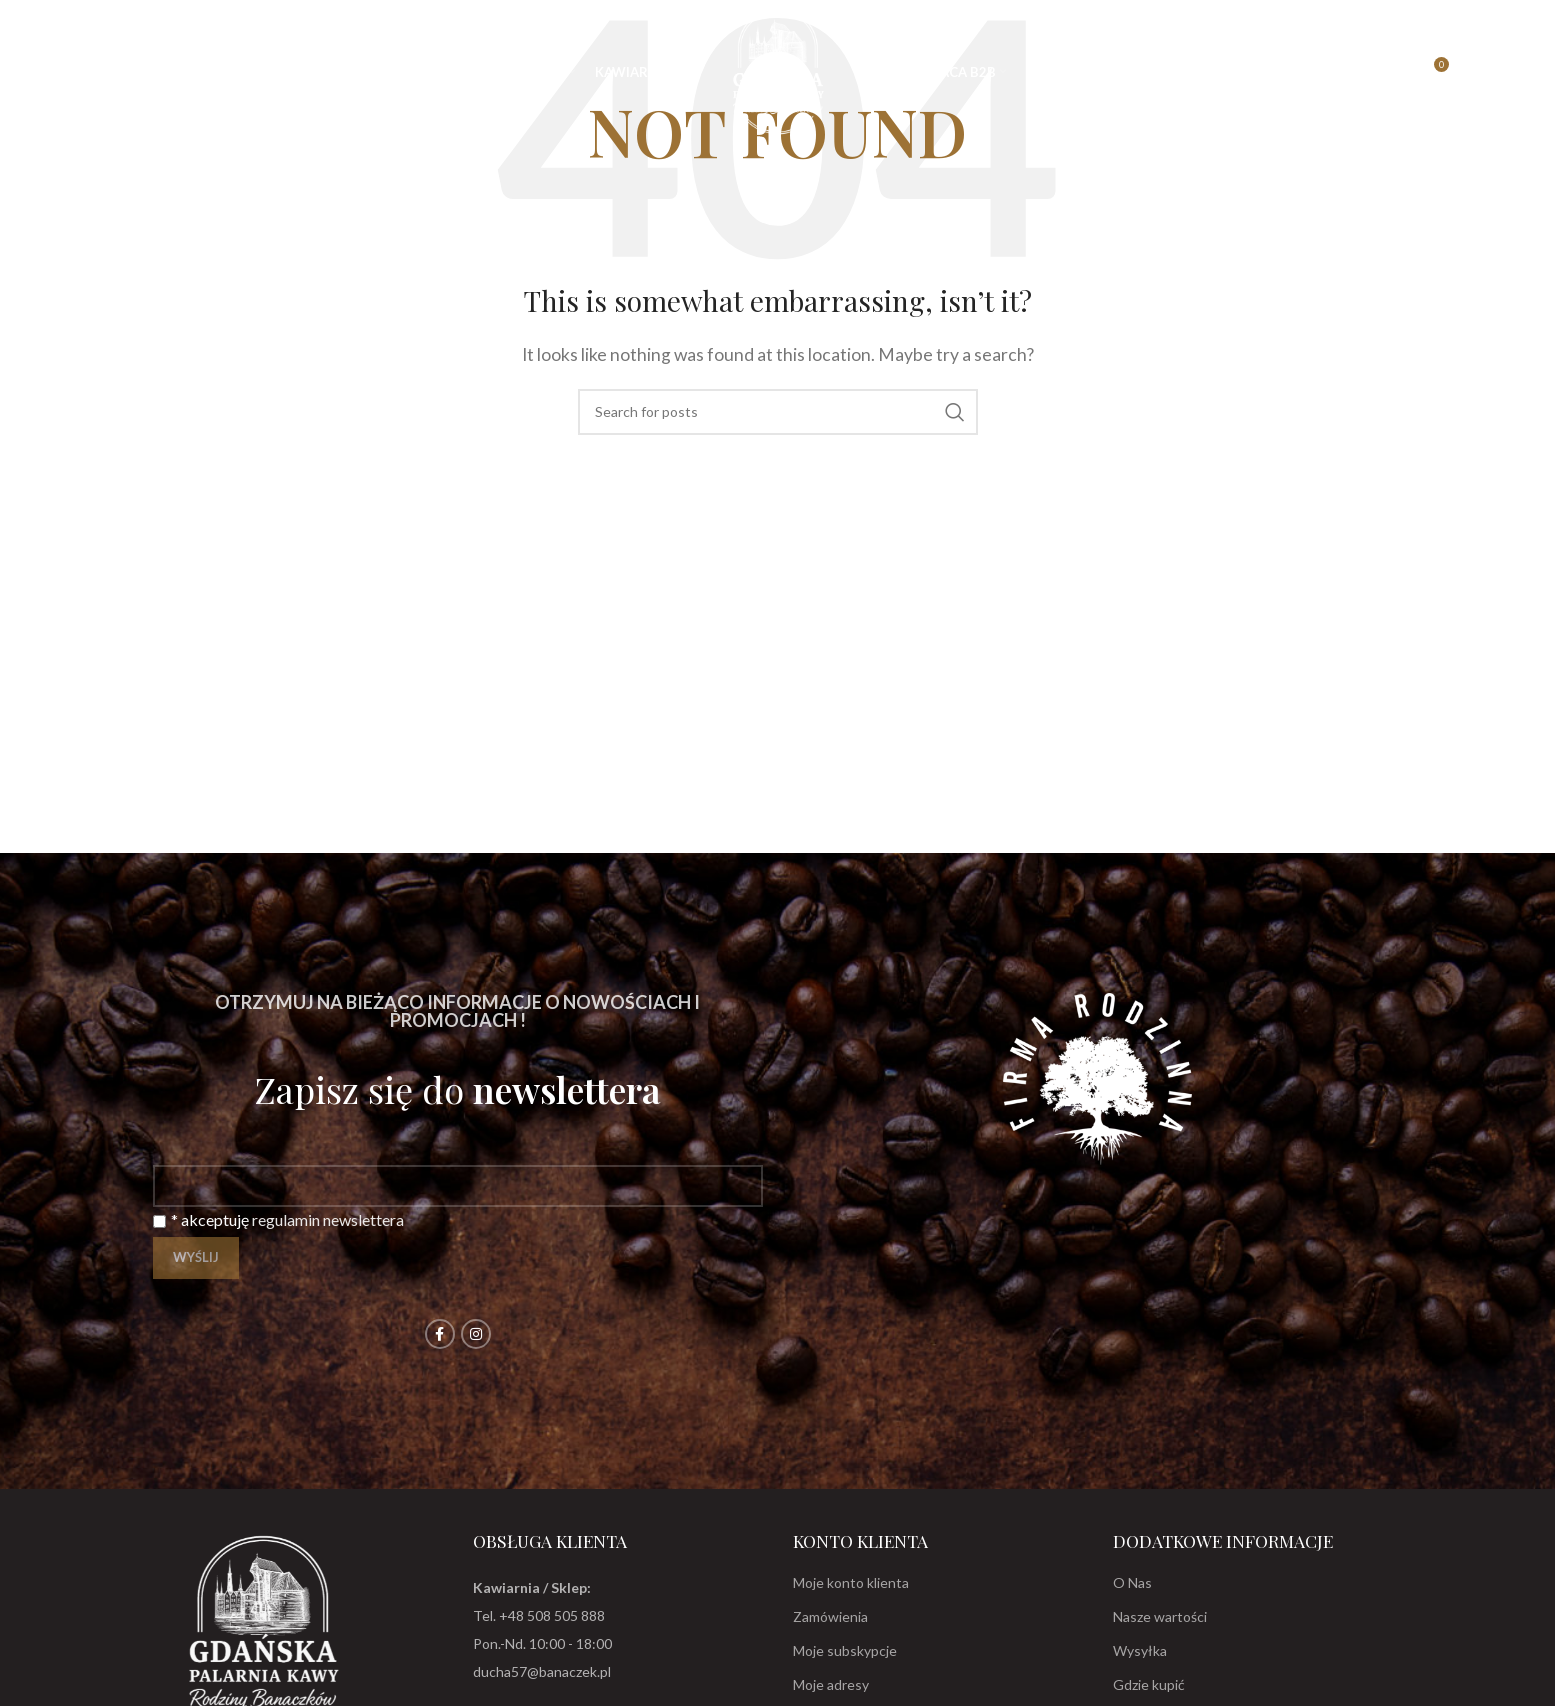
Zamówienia (830, 1616)
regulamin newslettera (328, 1219)
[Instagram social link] (476, 1334)
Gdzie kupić (1149, 1684)
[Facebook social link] (440, 1334)
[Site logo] (778, 69)
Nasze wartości (1160, 1616)
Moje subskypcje (845, 1650)
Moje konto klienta (851, 1582)
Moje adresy (831, 1684)
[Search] (64, 72)
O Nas (1132, 1582)
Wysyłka (1140, 1650)
